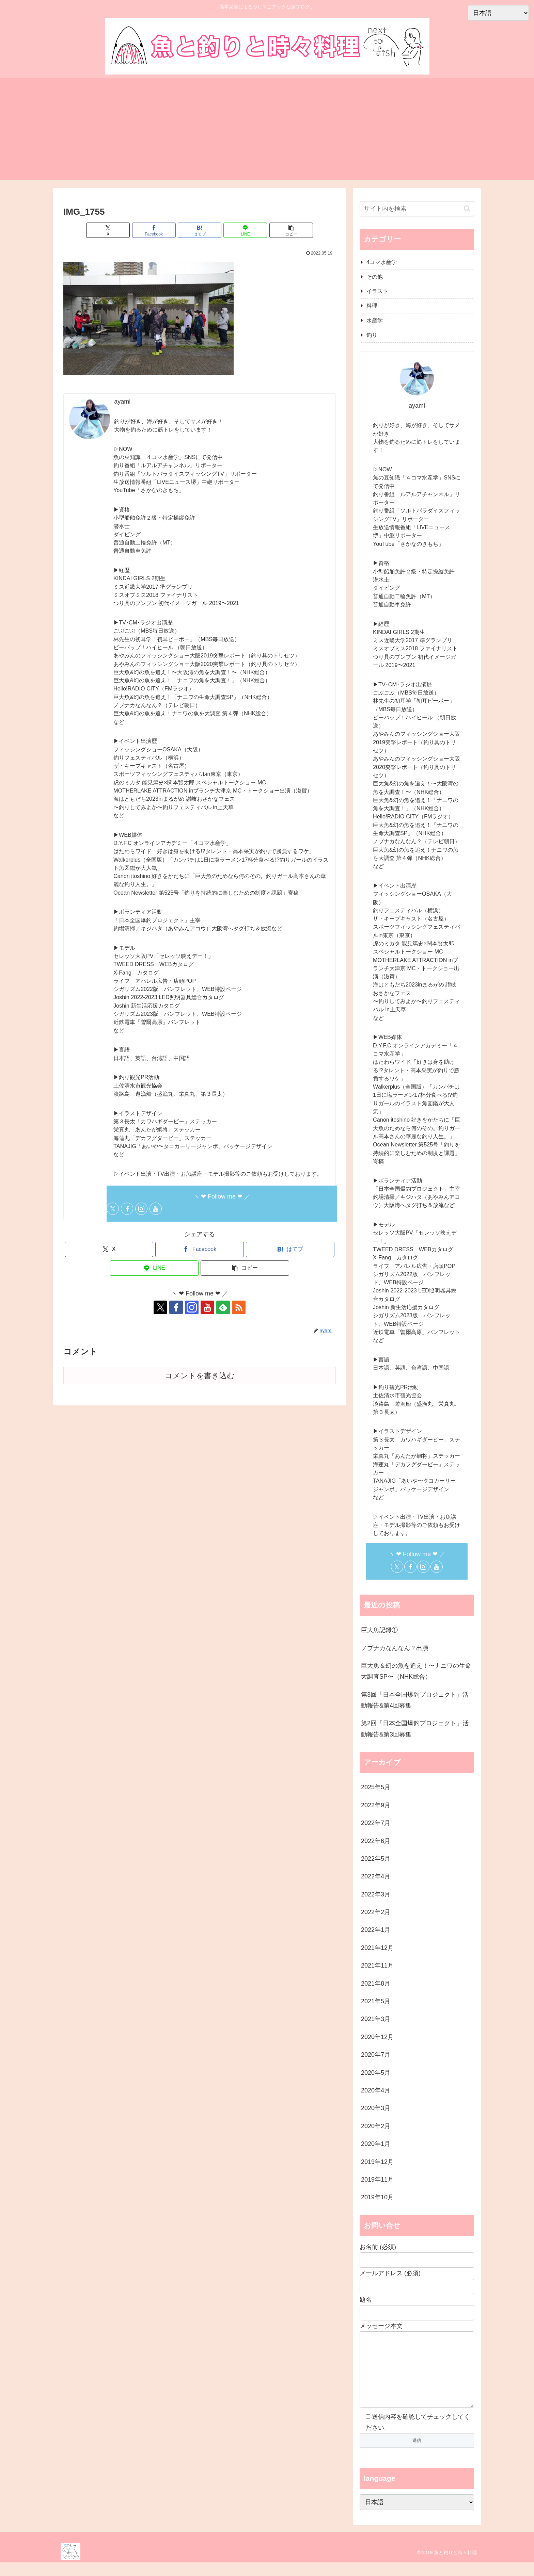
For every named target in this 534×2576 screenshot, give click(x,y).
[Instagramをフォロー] (141, 1209)
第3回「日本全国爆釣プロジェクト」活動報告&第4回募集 (415, 1700)
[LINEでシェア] (245, 230)
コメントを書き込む (200, 1375)
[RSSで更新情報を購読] (239, 1307)
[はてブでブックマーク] (199, 230)
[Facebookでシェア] (154, 230)
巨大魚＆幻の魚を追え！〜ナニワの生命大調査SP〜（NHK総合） (416, 1671)
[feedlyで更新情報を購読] (223, 1307)
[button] (291, 230)
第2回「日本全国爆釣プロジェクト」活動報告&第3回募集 (415, 1729)
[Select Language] (417, 2516)
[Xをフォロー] (113, 1209)
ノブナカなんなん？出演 (394, 1648)
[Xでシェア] (108, 230)
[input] (417, 208)
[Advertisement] (267, 129)
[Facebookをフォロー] (127, 1209)
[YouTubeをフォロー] (156, 1209)
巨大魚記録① (379, 1630)
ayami (122, 401)
